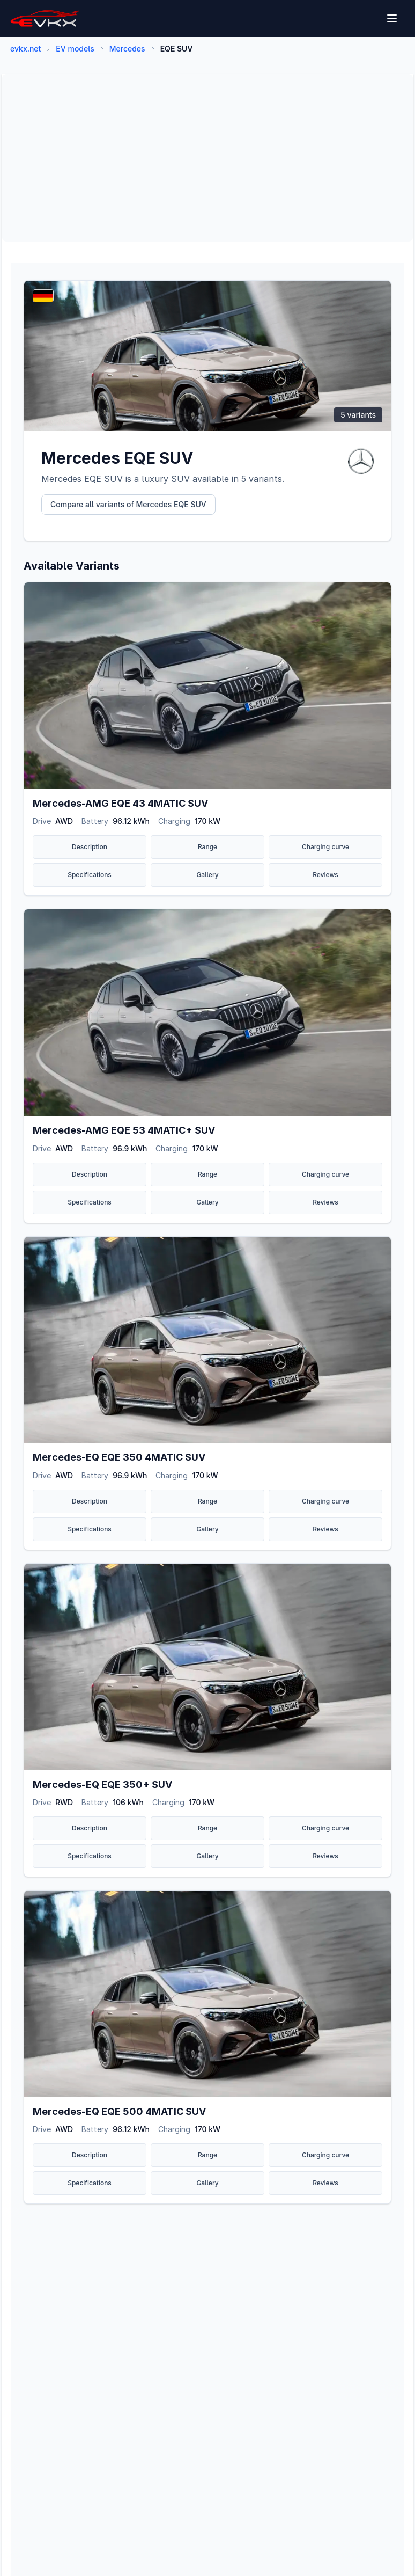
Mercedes (127, 48)
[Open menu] (393, 18)
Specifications (90, 875)
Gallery (207, 875)
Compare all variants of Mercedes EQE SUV (128, 504)
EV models (75, 48)
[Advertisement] (207, 158)
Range (207, 847)
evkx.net (25, 48)
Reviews (325, 875)
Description (89, 847)
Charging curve (325, 847)
